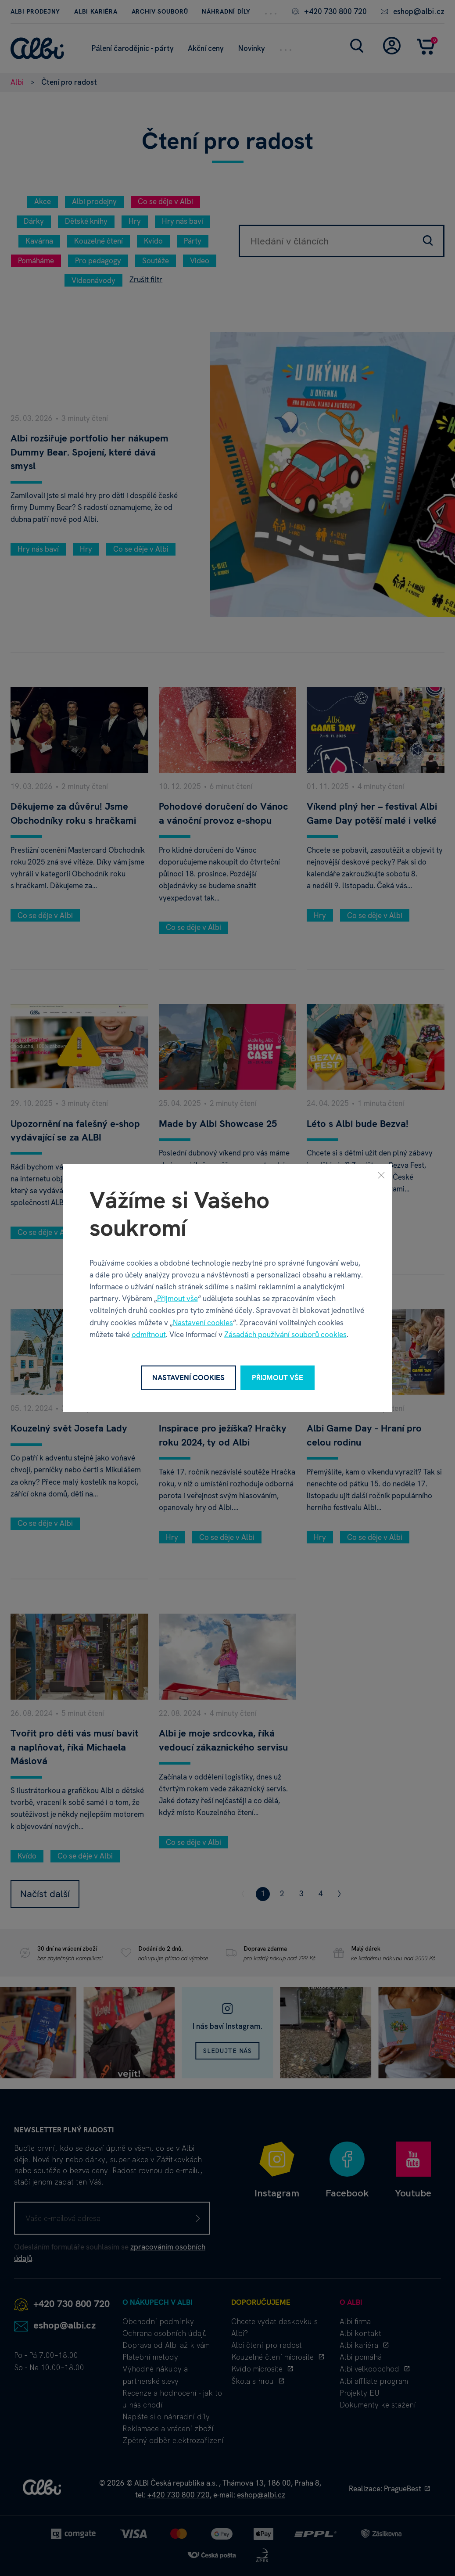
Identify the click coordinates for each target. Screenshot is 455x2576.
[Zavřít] (381, 1175)
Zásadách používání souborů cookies (285, 1334)
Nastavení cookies (203, 1322)
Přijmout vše (177, 1298)
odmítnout (149, 1334)
